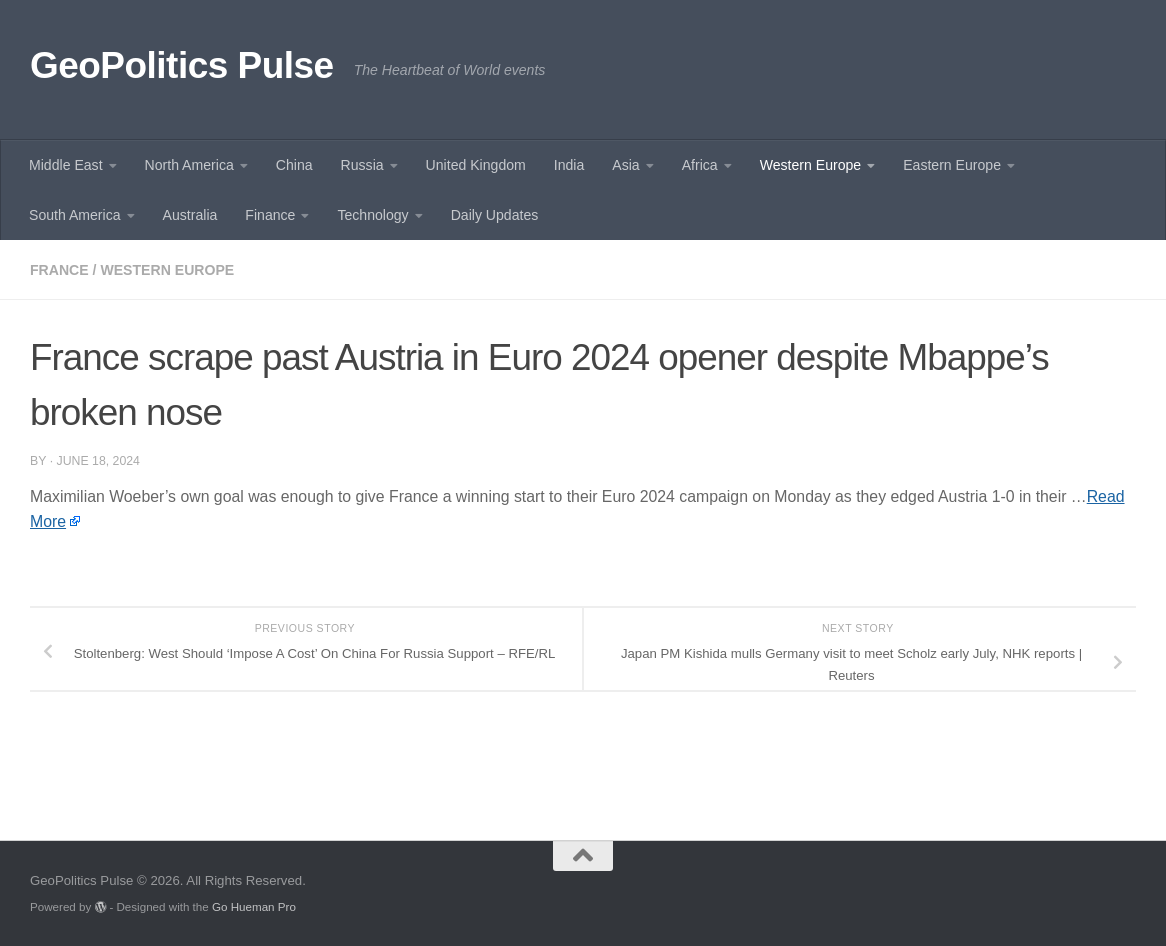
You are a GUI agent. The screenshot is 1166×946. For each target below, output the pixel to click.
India (569, 165)
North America (189, 165)
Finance (270, 215)
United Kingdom (476, 165)
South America (75, 215)
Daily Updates (495, 215)
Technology (372, 215)
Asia (625, 165)
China (294, 165)
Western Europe (810, 165)
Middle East (66, 165)
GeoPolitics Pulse (182, 65)
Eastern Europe (952, 165)
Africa (700, 165)
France (59, 270)
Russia (362, 165)
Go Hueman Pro (254, 906)
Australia (190, 215)
